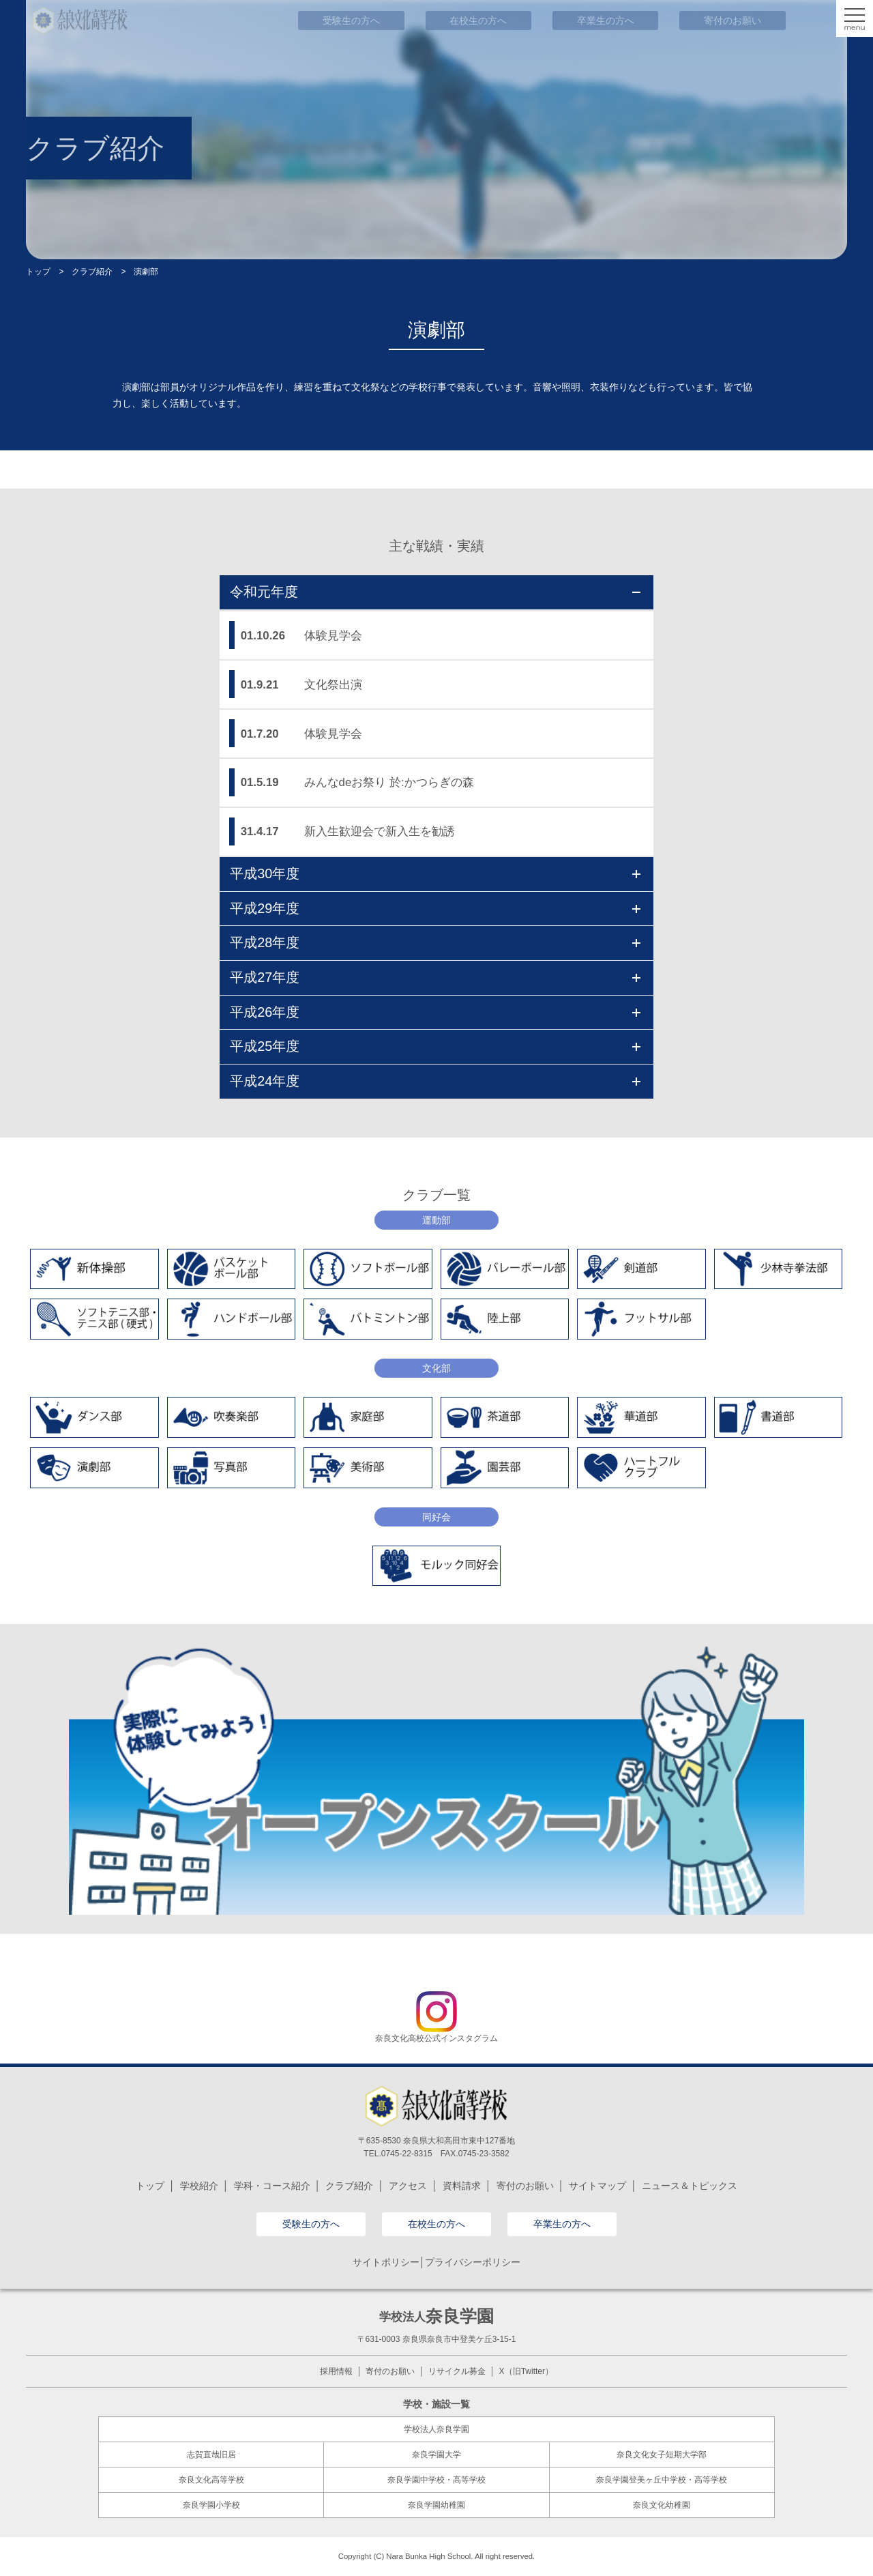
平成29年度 (435, 908)
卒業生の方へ (562, 2223)
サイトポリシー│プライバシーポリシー (437, 2262)
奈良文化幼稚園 (661, 2505)
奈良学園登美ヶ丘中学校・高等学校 (661, 2480)
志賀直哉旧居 (211, 2454)
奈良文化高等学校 (211, 2480)
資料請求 (462, 2185)
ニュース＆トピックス (689, 2185)
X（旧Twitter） (526, 2371)
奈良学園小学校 (211, 2505)
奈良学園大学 (436, 2454)
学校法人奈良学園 (436, 2429)
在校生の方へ (436, 2223)
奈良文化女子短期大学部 (662, 2454)
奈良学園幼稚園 (436, 2505)
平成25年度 (435, 1046)
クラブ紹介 (92, 271)
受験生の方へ (311, 2223)
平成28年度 (435, 942)
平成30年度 (435, 873)
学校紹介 (199, 2185)
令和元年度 (435, 591)
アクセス (408, 2185)
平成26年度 (435, 1011)
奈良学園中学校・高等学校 (436, 2480)
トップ (38, 271)
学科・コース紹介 (272, 2185)
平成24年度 (435, 1080)
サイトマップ (597, 2185)
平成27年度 (435, 977)
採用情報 (336, 2371)
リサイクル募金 (457, 2371)
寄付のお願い (525, 2185)
